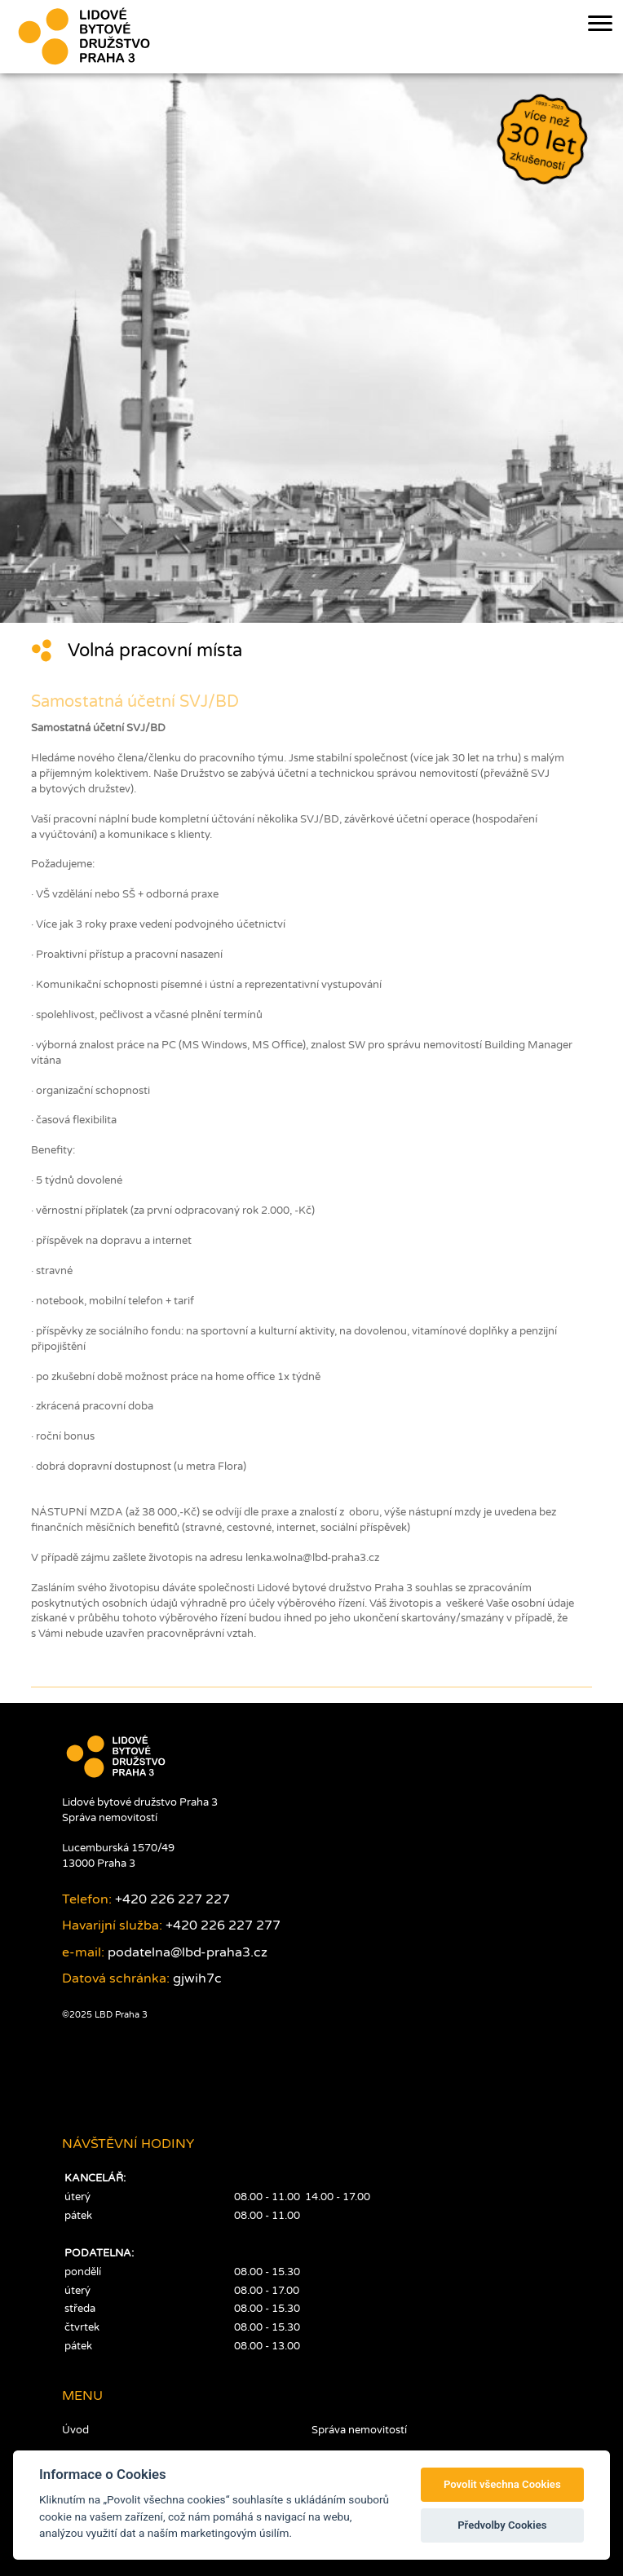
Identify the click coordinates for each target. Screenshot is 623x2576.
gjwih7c (197, 1978)
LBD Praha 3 (120, 2014)
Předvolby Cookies (501, 2525)
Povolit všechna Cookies (502, 2484)
